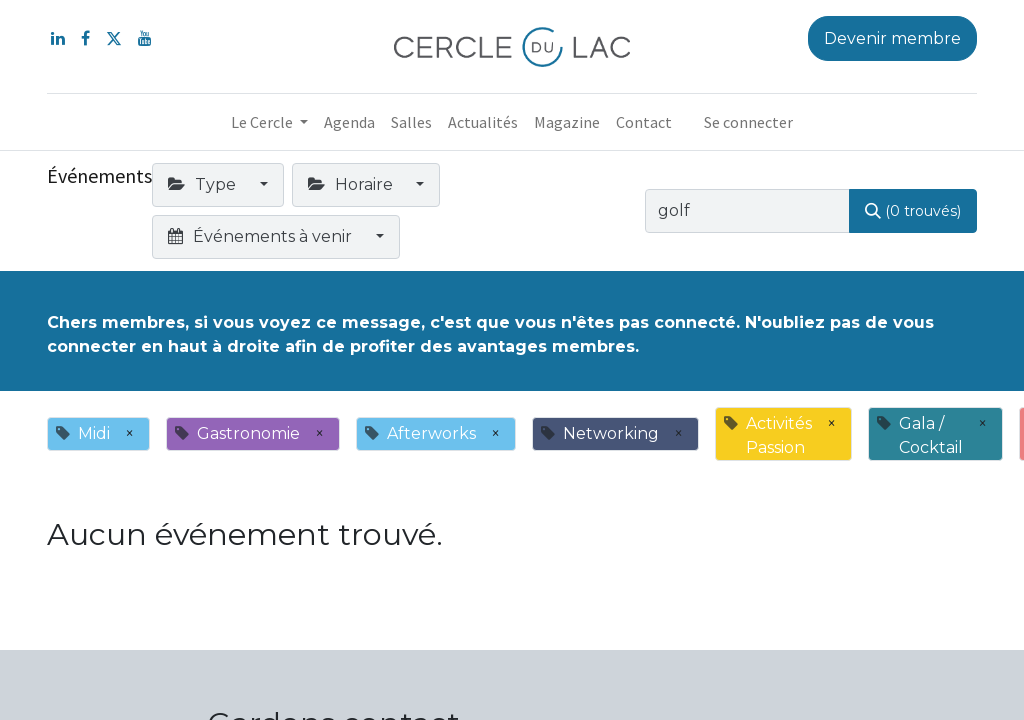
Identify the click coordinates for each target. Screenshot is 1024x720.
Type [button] (204, 184)
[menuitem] (349, 122)
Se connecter (748, 122)
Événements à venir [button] (262, 236)
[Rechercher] (913, 211)
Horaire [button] (352, 184)
